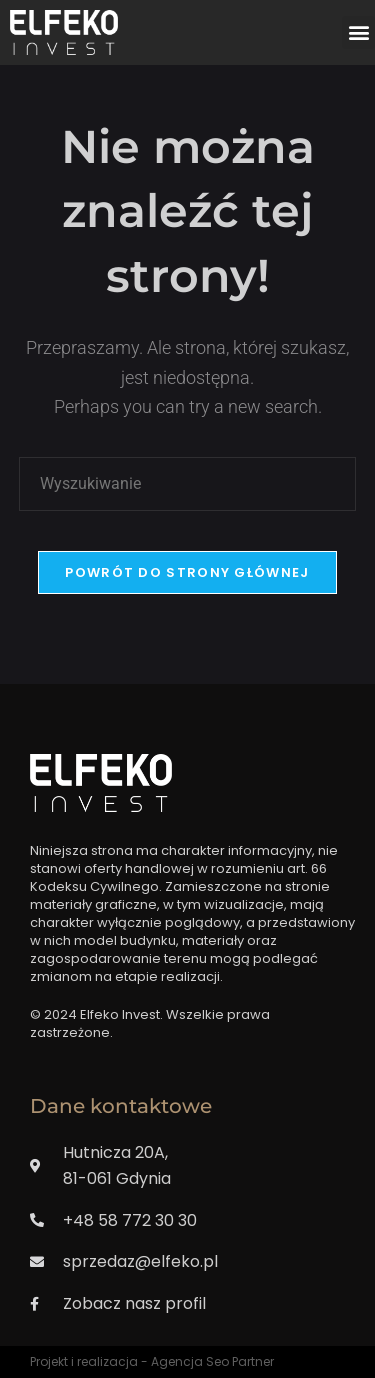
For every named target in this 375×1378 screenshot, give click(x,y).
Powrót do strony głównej (187, 572)
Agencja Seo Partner (212, 1361)
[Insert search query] (188, 484)
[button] (358, 32)
